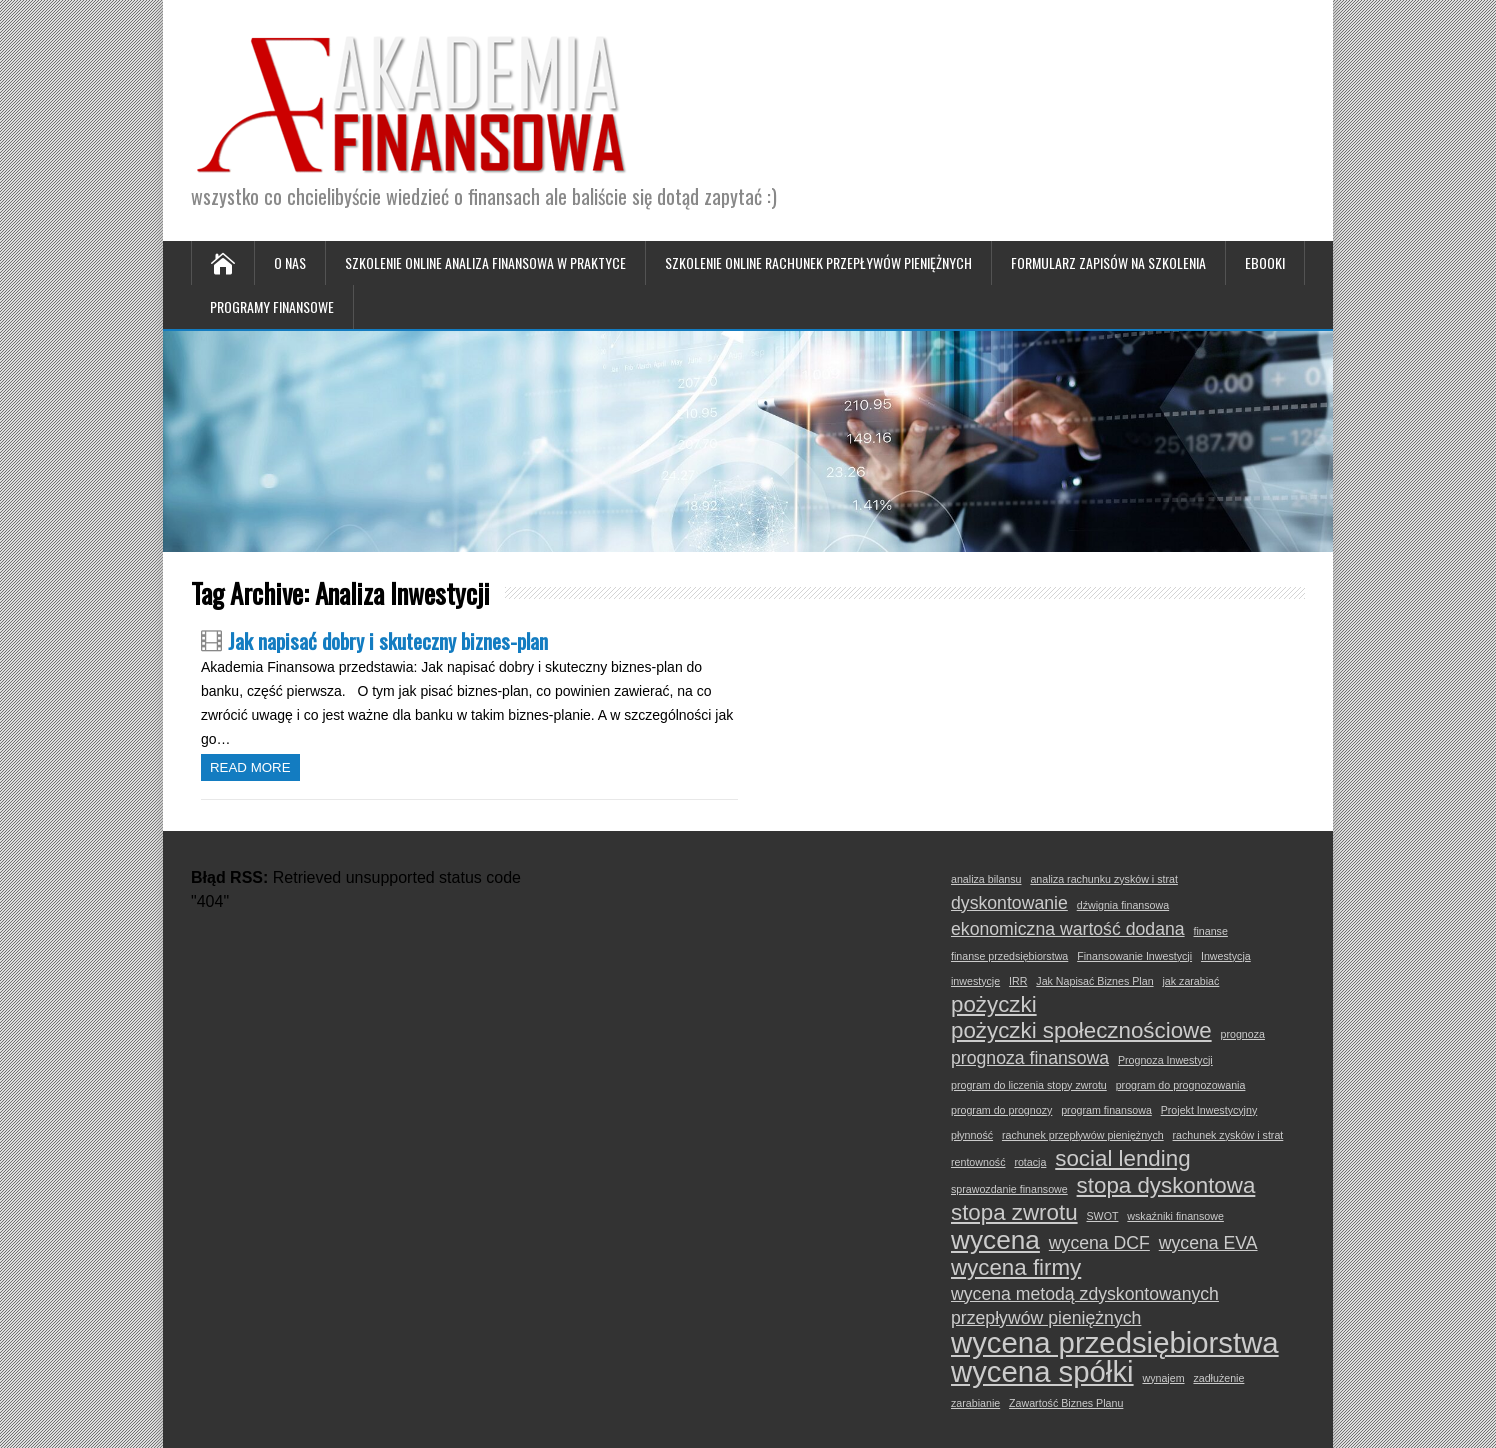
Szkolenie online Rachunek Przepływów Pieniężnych (818, 262)
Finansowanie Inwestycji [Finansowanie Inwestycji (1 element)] (1134, 956)
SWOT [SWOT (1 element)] (1102, 1216)
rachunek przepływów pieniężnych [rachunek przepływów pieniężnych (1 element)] (1083, 1135)
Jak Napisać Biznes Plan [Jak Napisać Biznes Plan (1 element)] (1094, 981)
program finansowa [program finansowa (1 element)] (1106, 1110)
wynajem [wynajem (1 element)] (1163, 1378)
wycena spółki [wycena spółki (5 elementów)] (1042, 1372)
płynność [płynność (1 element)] (972, 1135)
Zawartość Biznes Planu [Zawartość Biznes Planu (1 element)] (1066, 1403)
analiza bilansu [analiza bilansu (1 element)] (986, 879)
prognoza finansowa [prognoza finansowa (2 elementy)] (1030, 1058)
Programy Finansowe (272, 306)
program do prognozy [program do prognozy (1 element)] (1001, 1110)
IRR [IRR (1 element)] (1018, 981)
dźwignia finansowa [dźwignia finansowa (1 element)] (1123, 905)
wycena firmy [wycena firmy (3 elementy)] (1016, 1268)
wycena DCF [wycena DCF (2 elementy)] (1099, 1243)
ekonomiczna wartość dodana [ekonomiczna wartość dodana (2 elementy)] (1068, 929)
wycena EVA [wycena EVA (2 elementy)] (1208, 1243)
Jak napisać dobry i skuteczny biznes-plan (388, 640)
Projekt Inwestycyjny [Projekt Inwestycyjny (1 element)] (1209, 1110)
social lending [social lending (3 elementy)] (1122, 1159)
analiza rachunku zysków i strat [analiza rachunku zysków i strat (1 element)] (1103, 879)
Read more (250, 767)
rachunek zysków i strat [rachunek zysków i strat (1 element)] (1228, 1135)
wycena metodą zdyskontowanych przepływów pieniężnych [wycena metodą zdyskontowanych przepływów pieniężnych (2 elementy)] (1085, 1306)
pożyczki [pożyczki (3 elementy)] (994, 1005)
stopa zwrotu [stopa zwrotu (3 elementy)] (1014, 1213)
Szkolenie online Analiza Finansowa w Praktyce (485, 262)
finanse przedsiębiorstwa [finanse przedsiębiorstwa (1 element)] (1009, 956)
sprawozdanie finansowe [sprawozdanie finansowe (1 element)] (1009, 1189)
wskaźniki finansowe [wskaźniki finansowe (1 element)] (1175, 1216)
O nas (290, 262)
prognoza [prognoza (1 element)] (1243, 1034)
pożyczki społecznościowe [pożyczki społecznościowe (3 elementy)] (1081, 1031)
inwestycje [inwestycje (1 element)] (975, 981)
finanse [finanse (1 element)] (1210, 931)
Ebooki (1265, 262)
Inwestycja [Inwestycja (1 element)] (1226, 956)
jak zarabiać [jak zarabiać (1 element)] (1190, 981)
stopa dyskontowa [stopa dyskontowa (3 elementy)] (1166, 1186)
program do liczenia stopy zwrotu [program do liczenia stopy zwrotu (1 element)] (1029, 1085)
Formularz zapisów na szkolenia (1108, 262)
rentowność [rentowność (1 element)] (978, 1162)
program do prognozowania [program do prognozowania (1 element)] (1181, 1085)
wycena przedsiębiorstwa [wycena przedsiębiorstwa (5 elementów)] (1115, 1343)
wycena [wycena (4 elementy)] (995, 1240)
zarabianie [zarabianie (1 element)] (975, 1403)
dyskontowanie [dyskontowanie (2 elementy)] (1009, 903)
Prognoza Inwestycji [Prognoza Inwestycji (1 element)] (1165, 1060)
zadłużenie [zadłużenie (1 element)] (1218, 1378)
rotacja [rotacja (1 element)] (1030, 1162)
